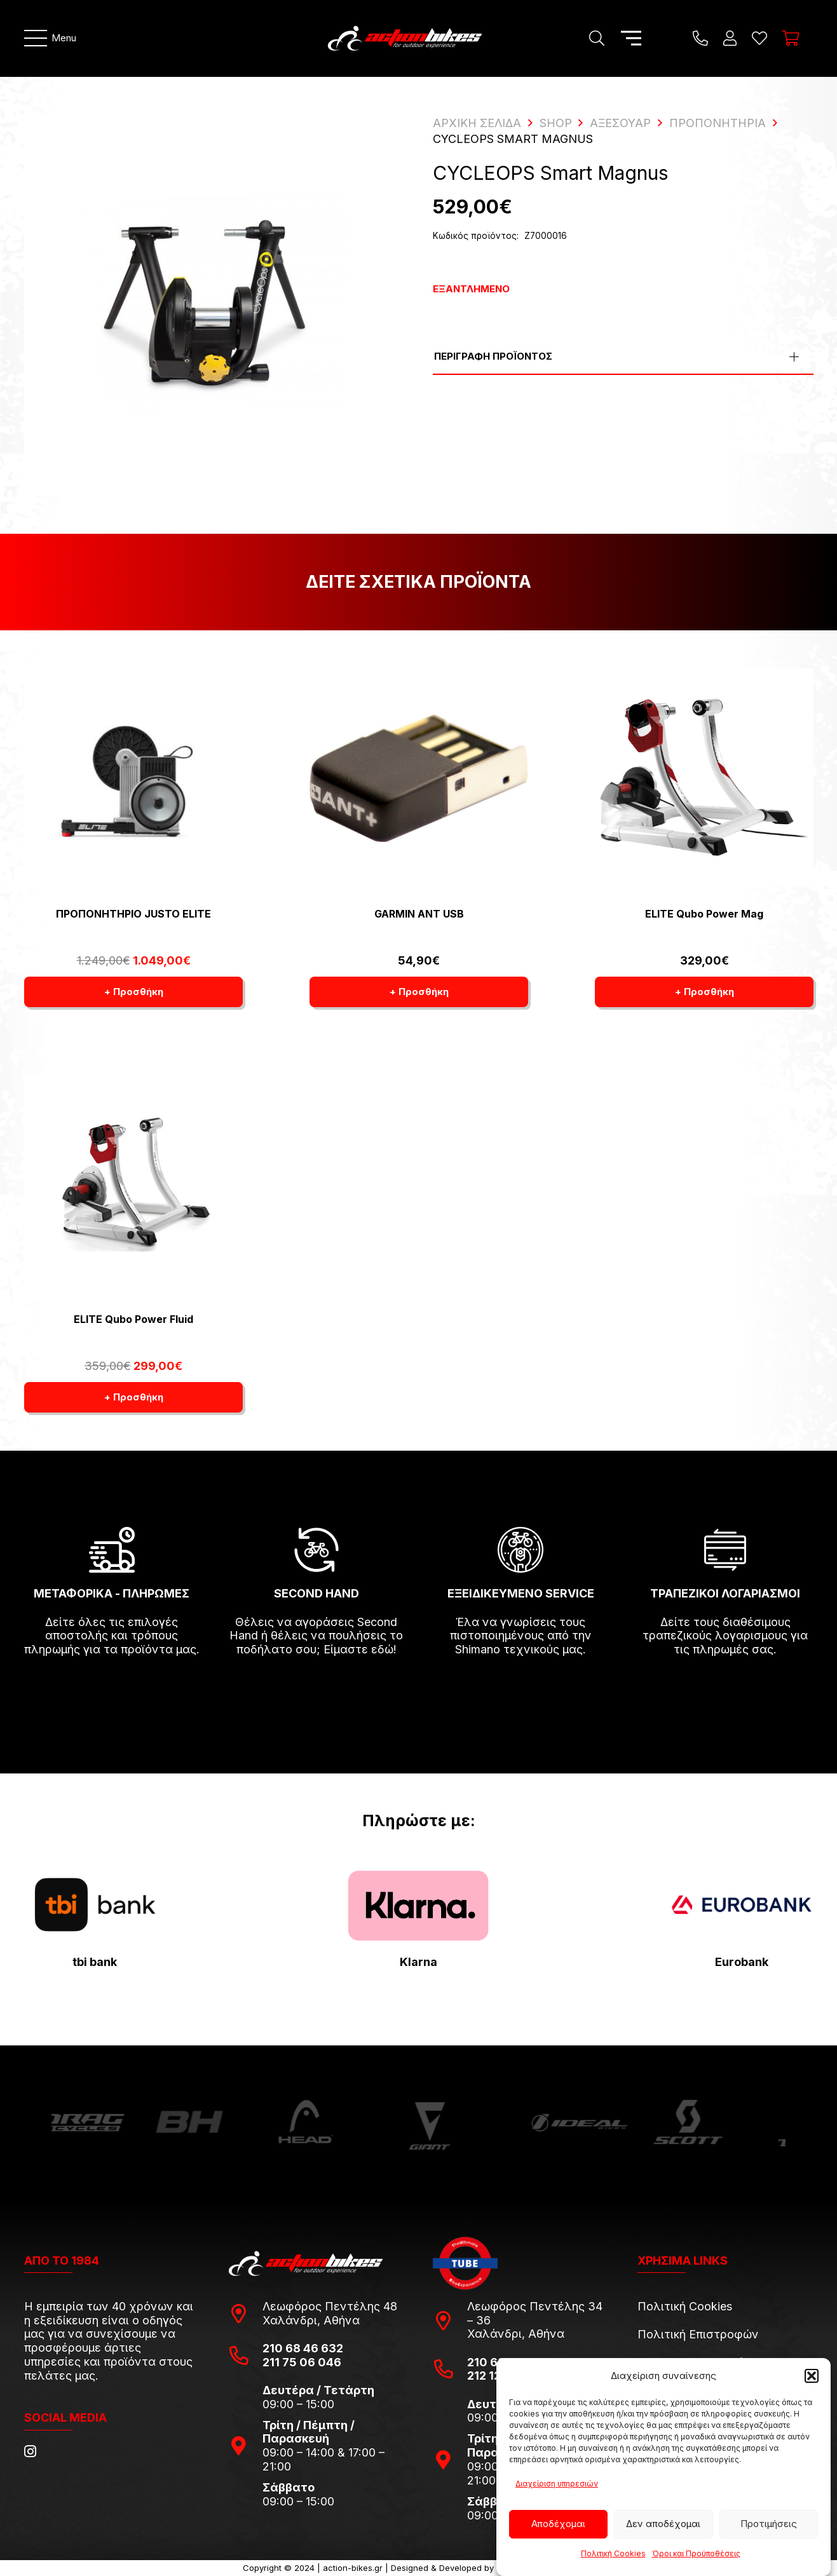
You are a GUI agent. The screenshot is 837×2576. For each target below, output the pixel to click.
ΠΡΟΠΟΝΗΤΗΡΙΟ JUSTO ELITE (133, 913)
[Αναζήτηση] (596, 38)
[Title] (700, 38)
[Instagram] (30, 2451)
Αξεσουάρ (620, 123)
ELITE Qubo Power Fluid (133, 1319)
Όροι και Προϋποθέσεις (696, 2553)
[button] (811, 2375)
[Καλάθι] (790, 38)
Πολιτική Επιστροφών (698, 2334)
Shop (556, 123)
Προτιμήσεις (768, 2524)
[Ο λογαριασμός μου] (730, 38)
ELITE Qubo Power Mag (704, 913)
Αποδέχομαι (558, 2524)
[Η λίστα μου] (759, 38)
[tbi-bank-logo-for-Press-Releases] (95, 1905)
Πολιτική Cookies (613, 2553)
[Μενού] (51, 38)
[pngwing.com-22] (418, 1905)
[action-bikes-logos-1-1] (404, 38)
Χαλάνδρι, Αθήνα (311, 2320)
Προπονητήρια (717, 123)
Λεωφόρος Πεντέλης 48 (329, 2306)
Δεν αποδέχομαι (663, 2524)
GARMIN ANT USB (418, 913)
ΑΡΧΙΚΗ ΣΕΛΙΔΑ (477, 123)
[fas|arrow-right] (112, 1686)
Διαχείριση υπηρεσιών (556, 2483)
